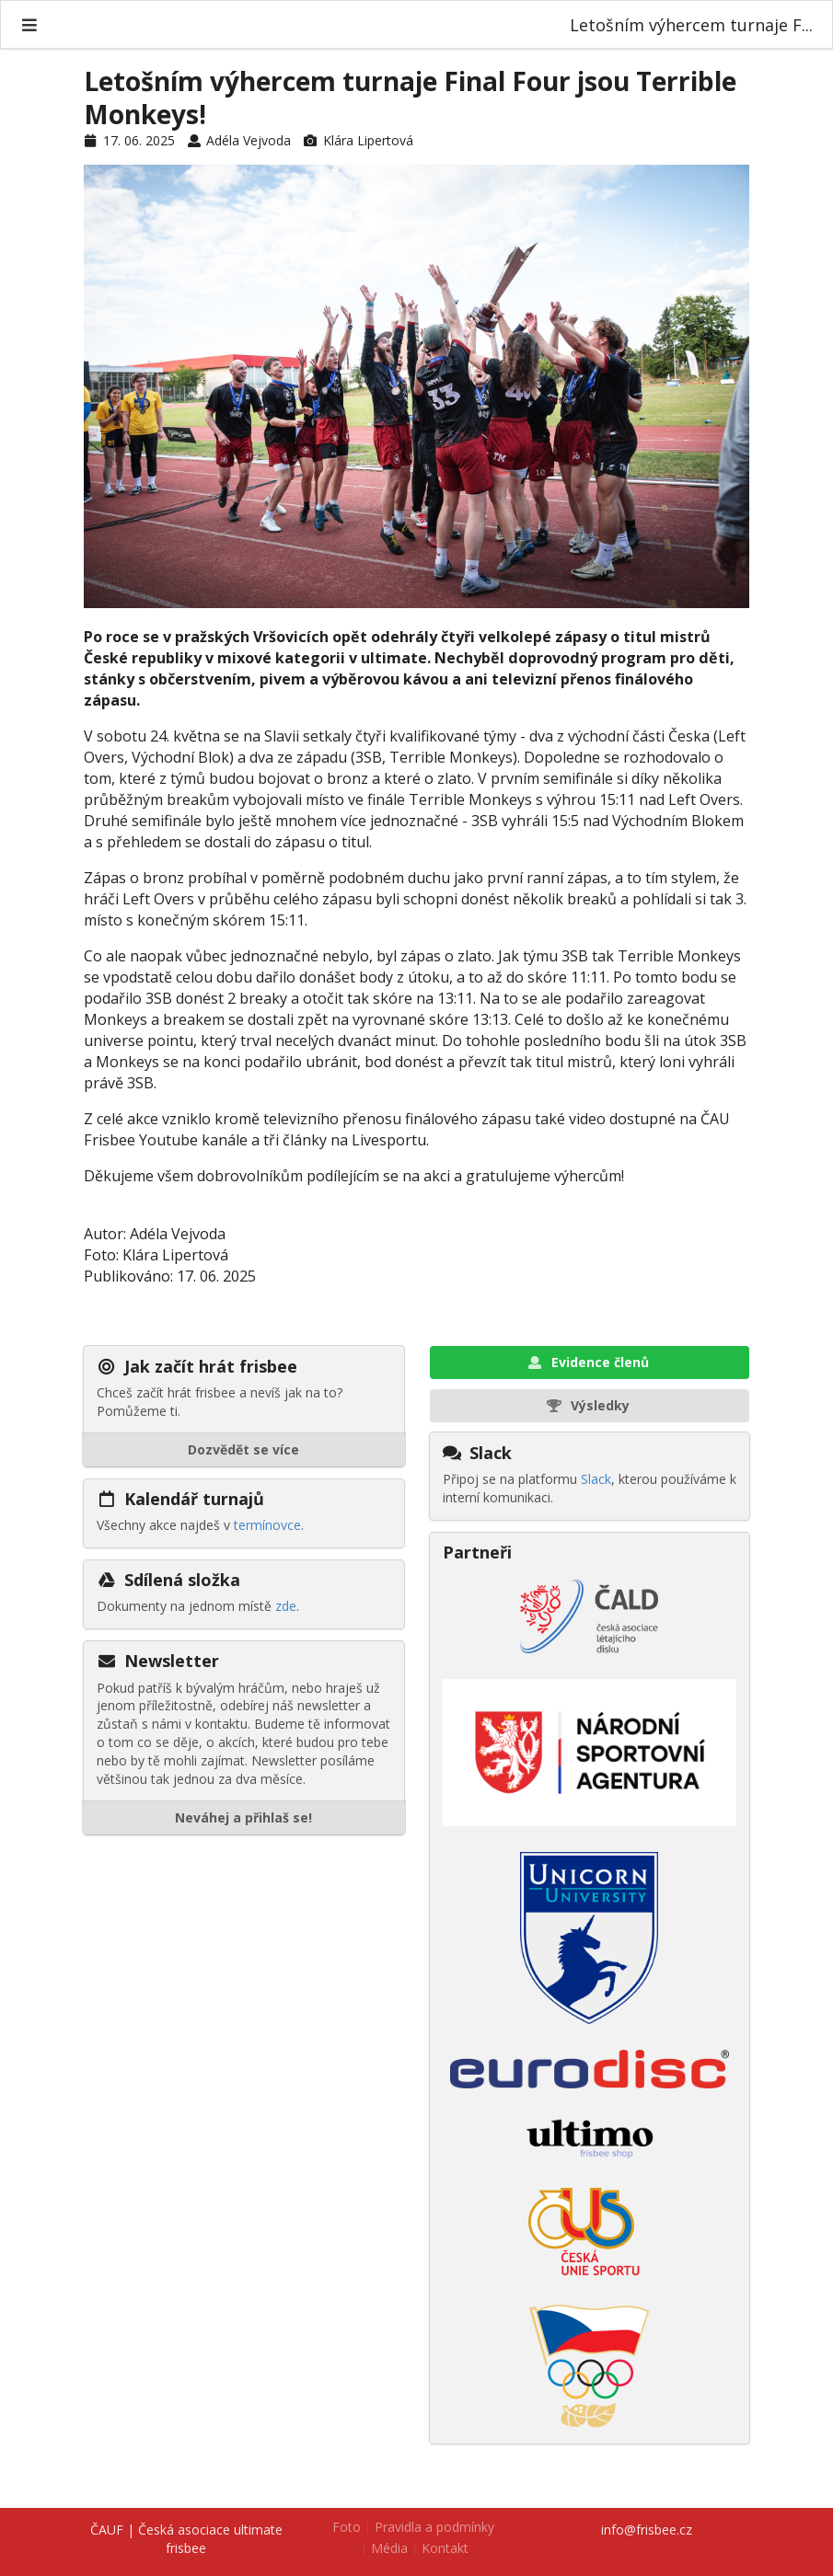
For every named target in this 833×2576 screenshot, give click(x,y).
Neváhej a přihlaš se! (243, 1817)
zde (285, 1606)
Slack (596, 1479)
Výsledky (588, 1405)
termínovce (267, 1525)
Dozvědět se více (243, 1449)
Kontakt (445, 2548)
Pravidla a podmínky (434, 2527)
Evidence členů (587, 1362)
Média (389, 2548)
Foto (346, 2527)
